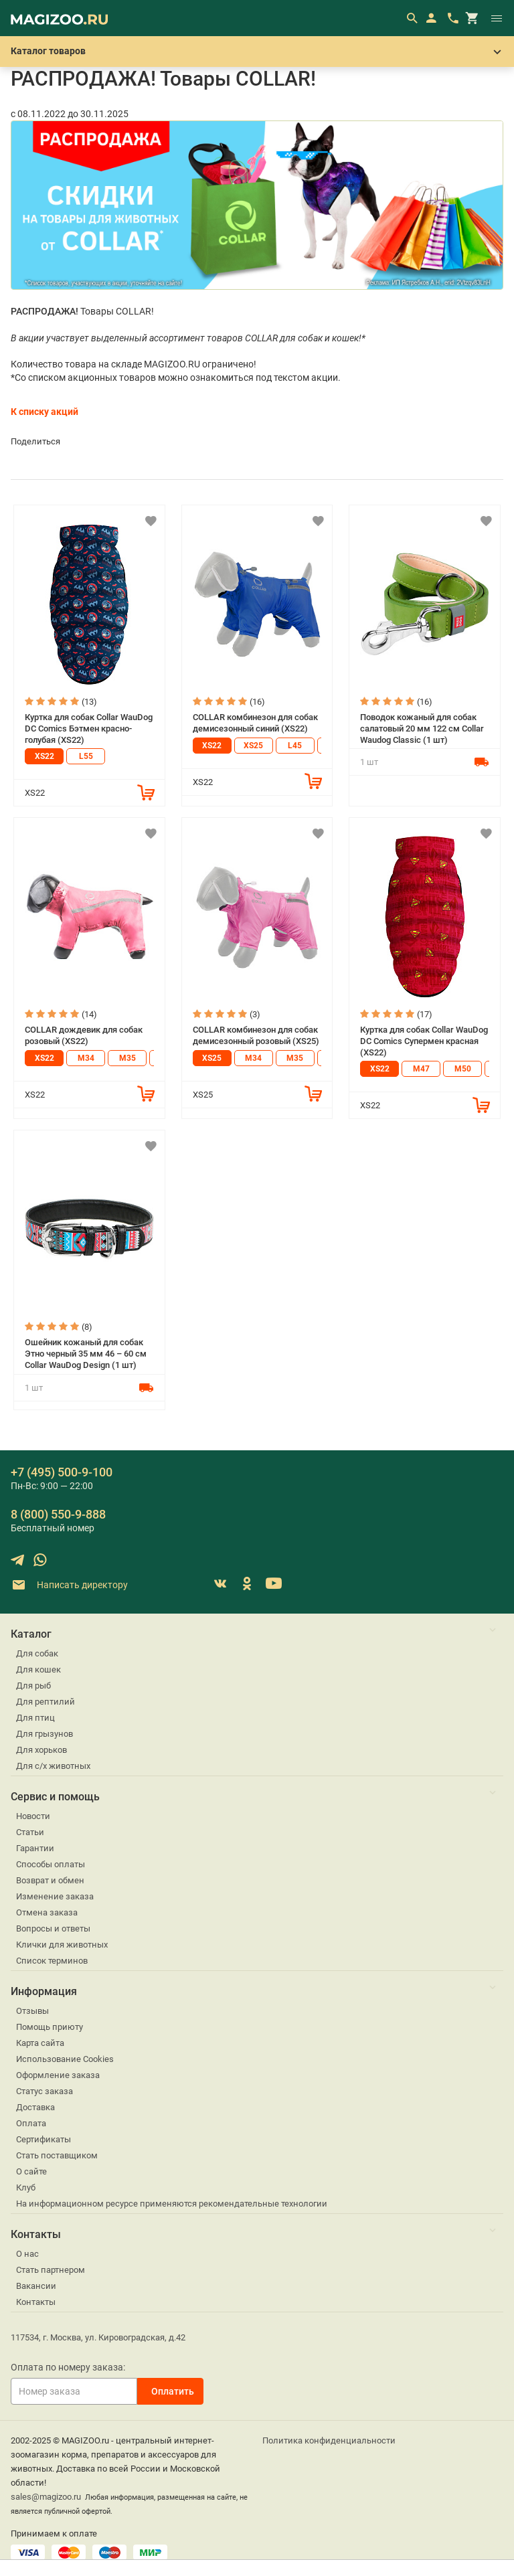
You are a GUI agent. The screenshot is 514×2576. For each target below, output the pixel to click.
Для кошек (38, 1669)
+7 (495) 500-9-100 (61, 1472)
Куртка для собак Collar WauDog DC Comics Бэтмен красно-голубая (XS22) (89, 728)
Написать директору (69, 1585)
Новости (33, 1816)
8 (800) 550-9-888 (58, 1514)
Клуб (25, 2187)
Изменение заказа (55, 1896)
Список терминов (52, 1961)
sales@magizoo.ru (46, 2497)
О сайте (31, 2171)
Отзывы (32, 2011)
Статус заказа (44, 2091)
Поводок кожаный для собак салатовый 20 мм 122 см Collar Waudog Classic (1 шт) (422, 728)
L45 (295, 745)
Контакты (36, 2302)
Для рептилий (45, 1702)
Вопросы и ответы (53, 1928)
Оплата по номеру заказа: (68, 2367)
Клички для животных (62, 1945)
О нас (27, 2254)
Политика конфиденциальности (329, 2440)
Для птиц (35, 1718)
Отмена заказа (47, 1912)
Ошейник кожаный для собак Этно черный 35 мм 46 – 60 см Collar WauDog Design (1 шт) (86, 1353)
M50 (462, 1069)
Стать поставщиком (57, 2155)
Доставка (35, 2107)
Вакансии (36, 2286)
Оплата (31, 2123)
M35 (127, 1058)
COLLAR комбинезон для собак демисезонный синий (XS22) (255, 723)
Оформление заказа (58, 2075)
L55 (86, 756)
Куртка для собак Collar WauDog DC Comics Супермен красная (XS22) (424, 1041)
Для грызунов (44, 1734)
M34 (86, 1058)
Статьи (30, 1832)
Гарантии (35, 1848)
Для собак (37, 1653)
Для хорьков (41, 1750)
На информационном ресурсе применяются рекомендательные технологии (171, 2204)
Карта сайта (40, 2043)
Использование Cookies (65, 2059)
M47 (421, 1069)
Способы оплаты (50, 1864)
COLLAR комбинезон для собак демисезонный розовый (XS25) (256, 1035)
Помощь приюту (49, 2027)
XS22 (44, 756)
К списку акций (44, 411)
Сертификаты (43, 2139)
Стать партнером (50, 2270)
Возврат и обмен (50, 1880)
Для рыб (33, 1686)
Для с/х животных (53, 1766)
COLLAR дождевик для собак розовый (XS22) (84, 1035)
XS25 (253, 745)
